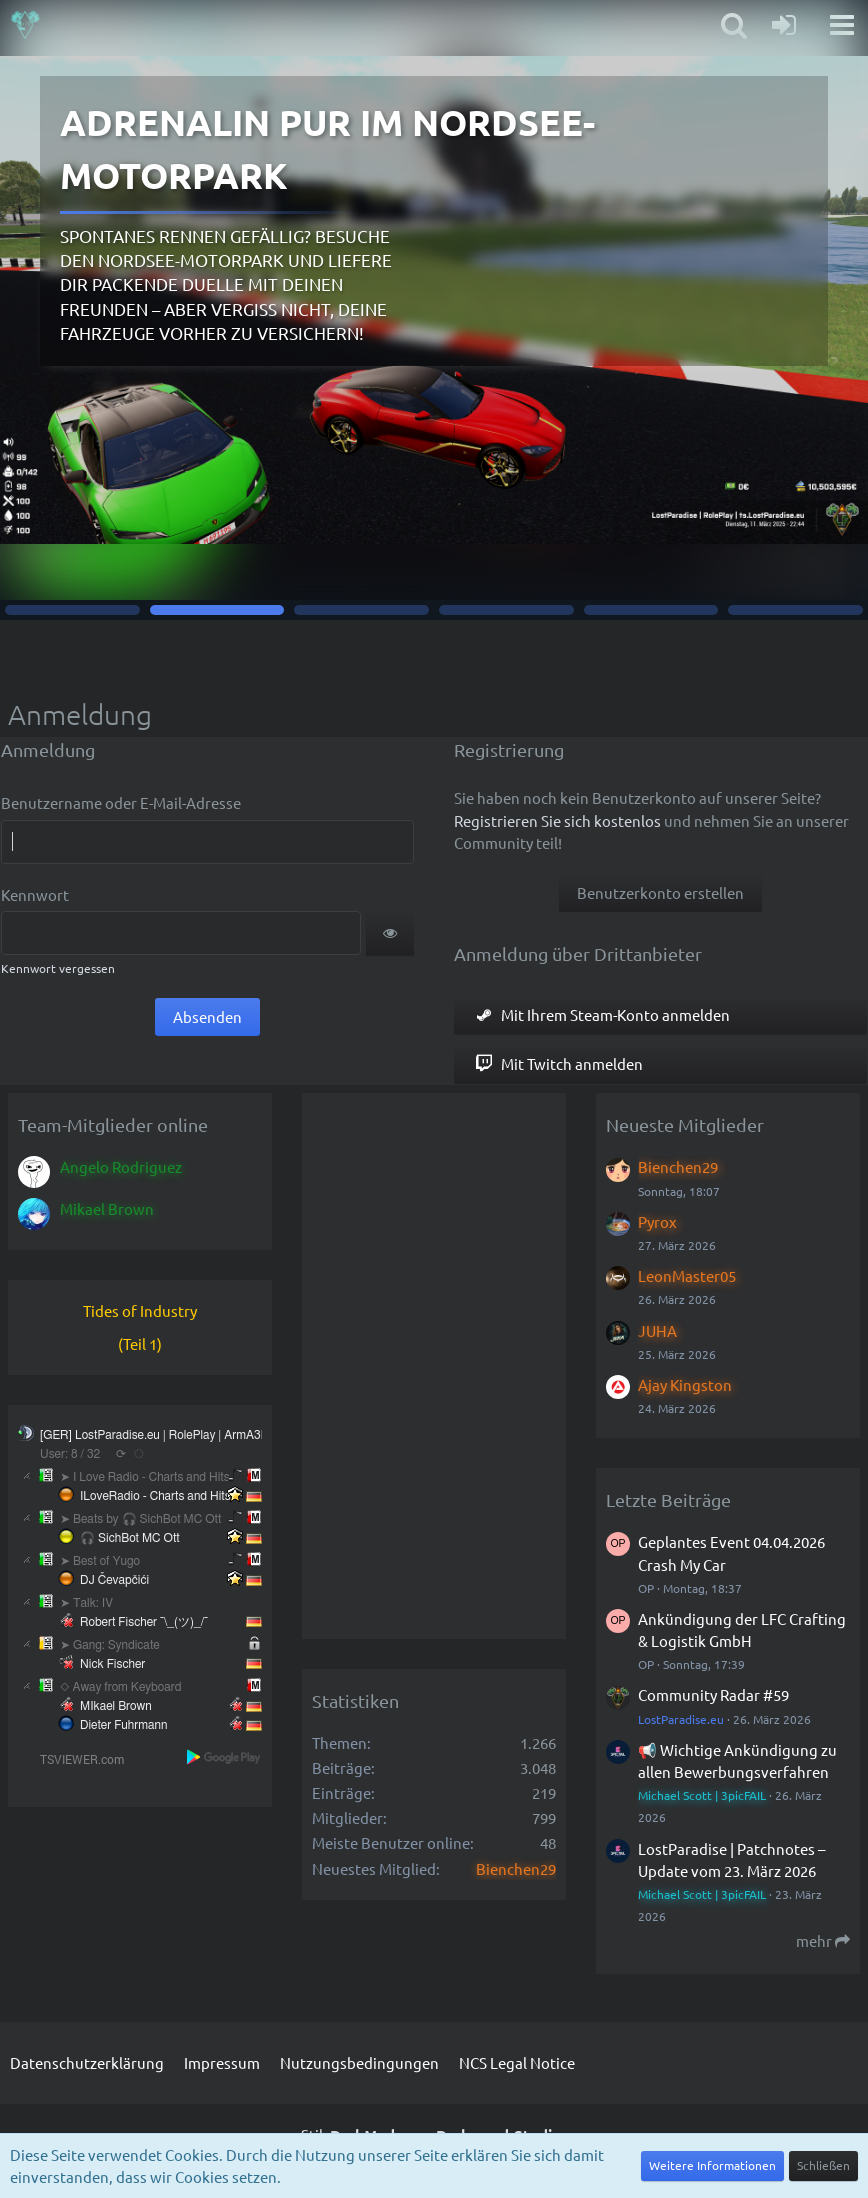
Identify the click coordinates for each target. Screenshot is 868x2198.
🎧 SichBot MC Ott (130, 1538)
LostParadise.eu (681, 1719)
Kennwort (35, 894)
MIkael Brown (116, 1706)
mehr (823, 1940)
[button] (390, 933)
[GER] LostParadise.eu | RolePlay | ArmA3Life (160, 1435)
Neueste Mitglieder (685, 1124)
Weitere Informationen (712, 2165)
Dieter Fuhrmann (123, 1725)
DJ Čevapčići (114, 1580)
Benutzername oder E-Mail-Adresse (121, 802)
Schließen (823, 2165)
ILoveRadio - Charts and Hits (155, 1496)
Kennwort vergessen (58, 968)
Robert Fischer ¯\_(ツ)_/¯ (144, 1622)
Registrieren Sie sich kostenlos (557, 820)
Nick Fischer (112, 1664)
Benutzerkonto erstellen (660, 892)
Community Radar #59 (713, 1694)
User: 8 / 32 (70, 1454)
